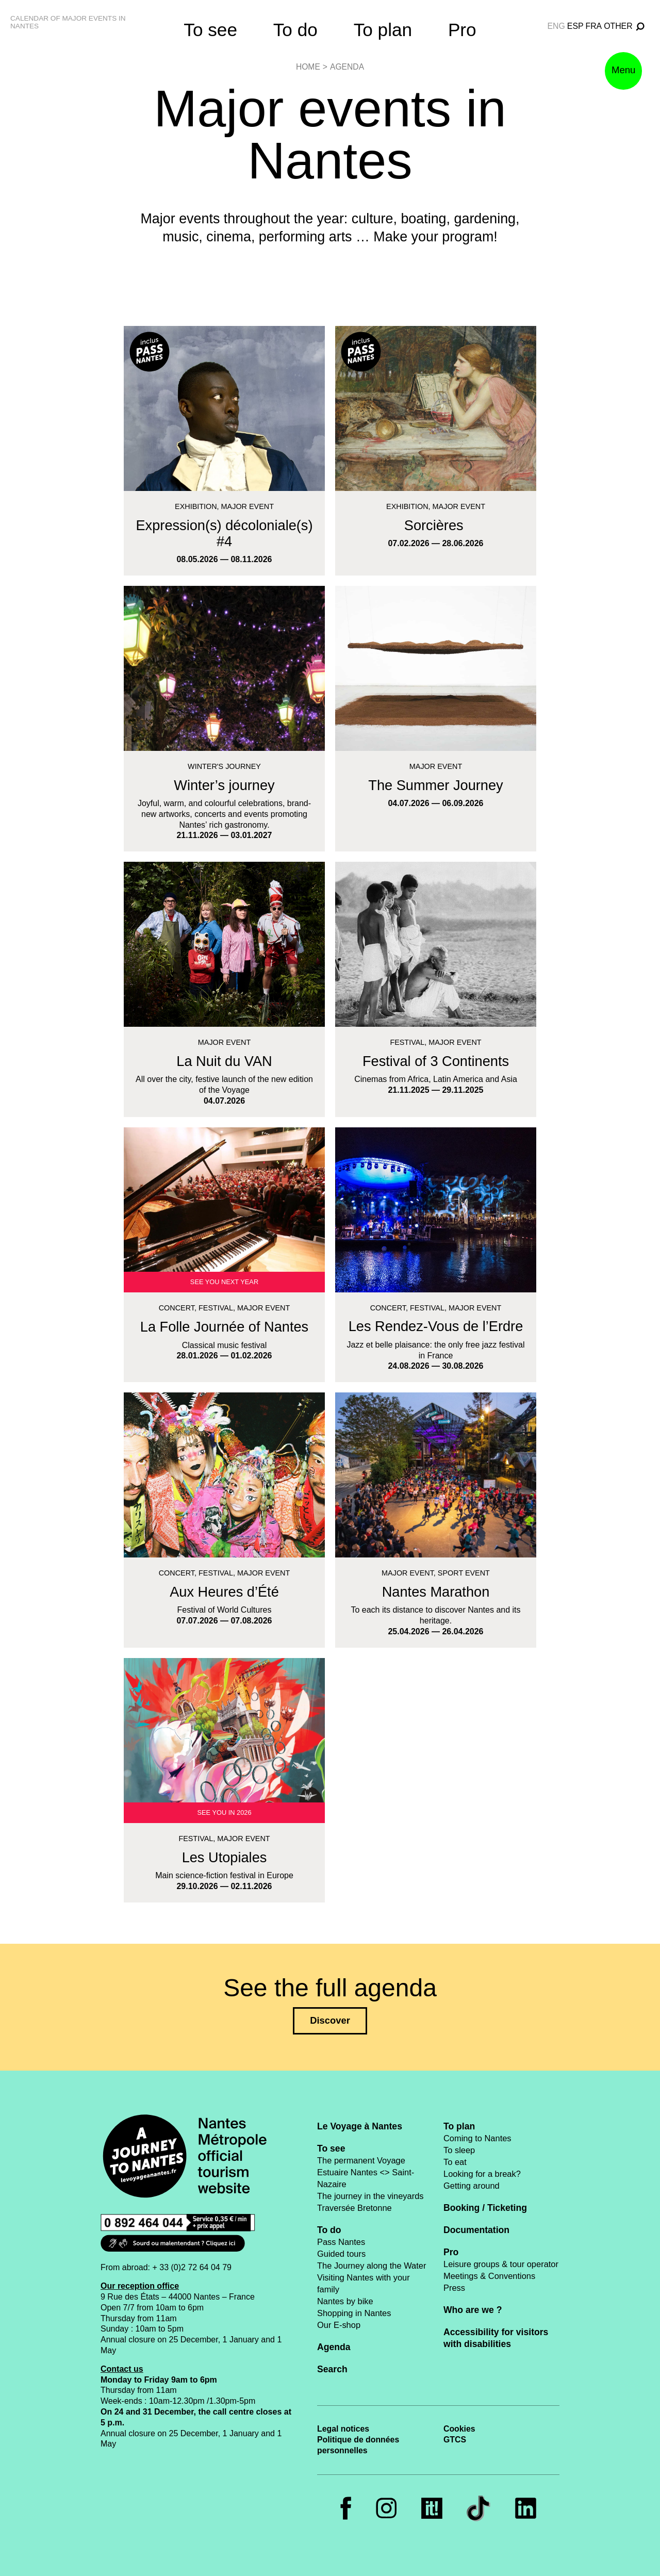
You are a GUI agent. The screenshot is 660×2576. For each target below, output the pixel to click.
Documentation (476, 2230)
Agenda (347, 66)
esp (575, 26)
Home (308, 66)
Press (454, 2287)
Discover (330, 2020)
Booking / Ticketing (485, 2208)
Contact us (122, 2369)
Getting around (471, 2185)
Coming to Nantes (477, 2138)
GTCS (454, 2439)
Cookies (459, 2428)
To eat (455, 2162)
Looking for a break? (482, 2173)
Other (618, 26)
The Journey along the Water (371, 2265)
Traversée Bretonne (354, 2207)
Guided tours (341, 2253)
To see (210, 30)
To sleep (459, 2150)
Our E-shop (338, 2324)
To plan (383, 30)
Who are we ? (472, 2310)
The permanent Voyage (361, 2160)
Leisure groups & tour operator (500, 2264)
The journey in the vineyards (370, 2196)
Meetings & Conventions (489, 2275)
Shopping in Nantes (354, 2313)
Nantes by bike (345, 2301)
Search (332, 2369)
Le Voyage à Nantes (359, 2126)
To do (295, 30)
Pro (462, 30)
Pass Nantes (341, 2241)
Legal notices (343, 2428)
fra (594, 26)
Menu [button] (620, 80)
